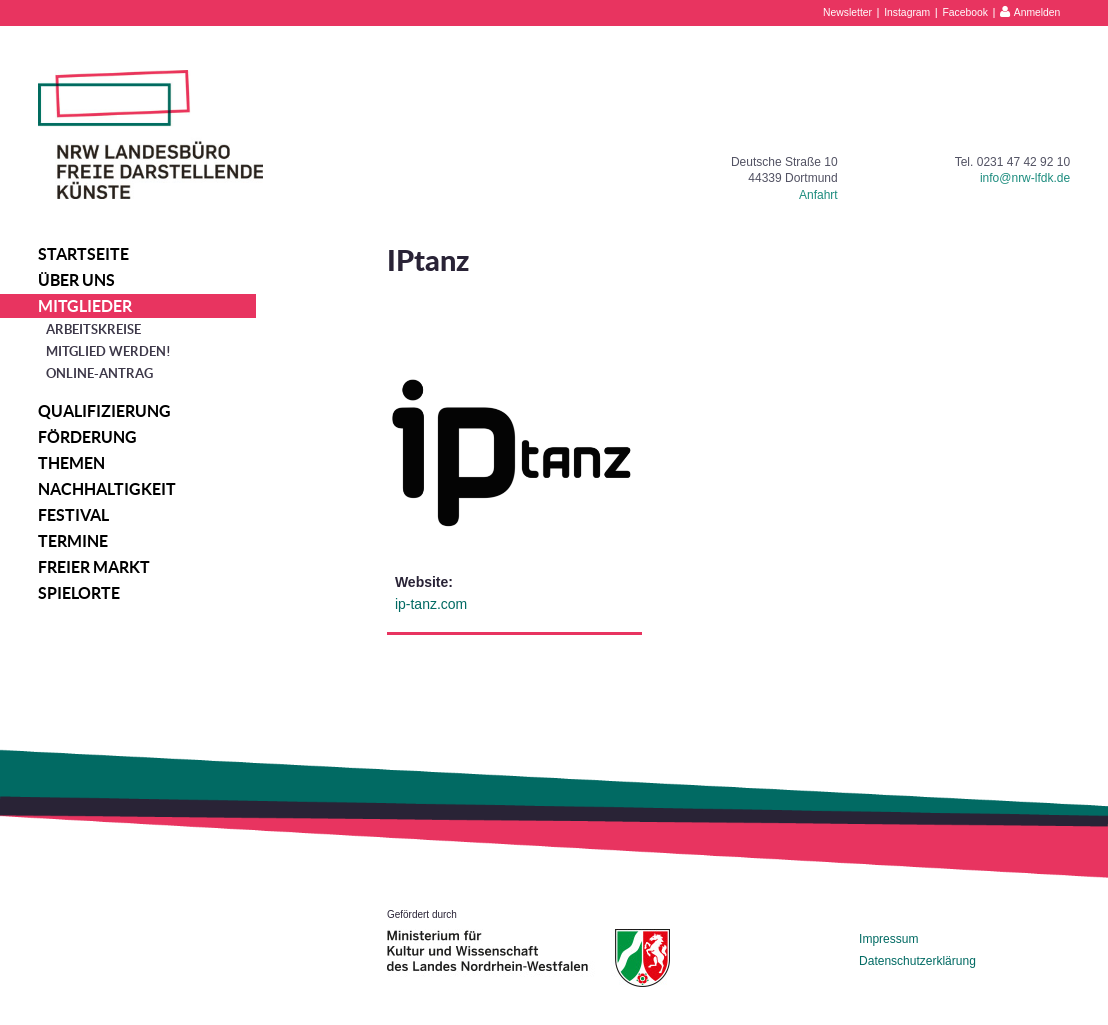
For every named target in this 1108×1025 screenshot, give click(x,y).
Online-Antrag (99, 373)
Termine (73, 541)
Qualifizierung (104, 411)
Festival (73, 515)
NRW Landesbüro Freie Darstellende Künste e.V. (150, 134)
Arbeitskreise (93, 329)
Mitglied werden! (108, 351)
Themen (71, 463)
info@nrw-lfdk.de (1025, 178)
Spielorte (79, 593)
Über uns (76, 280)
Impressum (888, 939)
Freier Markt (94, 567)
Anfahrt (818, 195)
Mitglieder (85, 306)
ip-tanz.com (431, 604)
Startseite (83, 254)
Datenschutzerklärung (917, 961)
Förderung (87, 437)
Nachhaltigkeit (107, 489)
